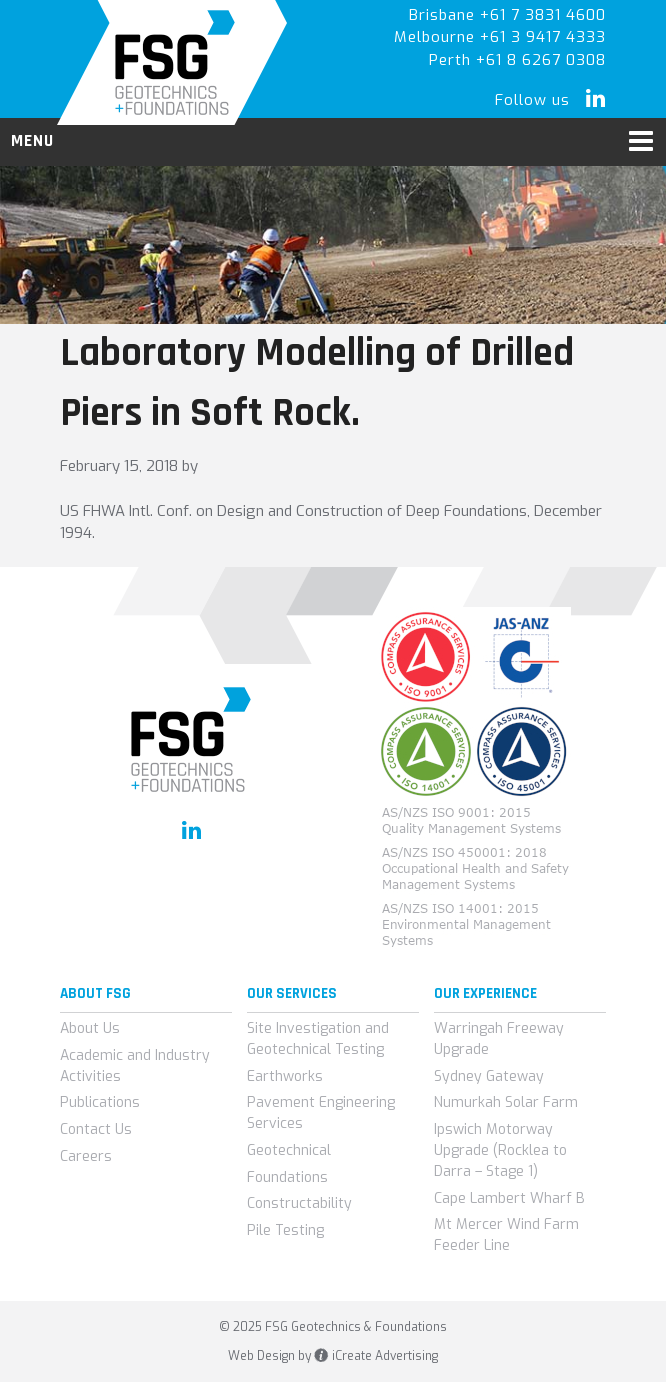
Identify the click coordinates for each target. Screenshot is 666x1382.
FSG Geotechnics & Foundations (172, 62)
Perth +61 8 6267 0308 (517, 60)
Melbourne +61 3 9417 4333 (500, 37)
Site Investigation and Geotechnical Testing (318, 1039)
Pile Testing (285, 1230)
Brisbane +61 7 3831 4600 (507, 15)
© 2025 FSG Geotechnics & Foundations (333, 1327)
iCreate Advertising (375, 1356)
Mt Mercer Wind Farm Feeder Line (506, 1235)
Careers (86, 1156)
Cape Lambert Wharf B (509, 1198)
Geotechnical (289, 1150)
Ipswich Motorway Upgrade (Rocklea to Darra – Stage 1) (500, 1150)
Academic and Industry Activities (135, 1066)
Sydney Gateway (489, 1076)
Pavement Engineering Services (321, 1113)
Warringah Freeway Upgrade (499, 1039)
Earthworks (285, 1076)
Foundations (287, 1177)
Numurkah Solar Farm (506, 1102)
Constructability (299, 1203)
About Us (90, 1028)
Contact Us (96, 1129)
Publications (100, 1102)
